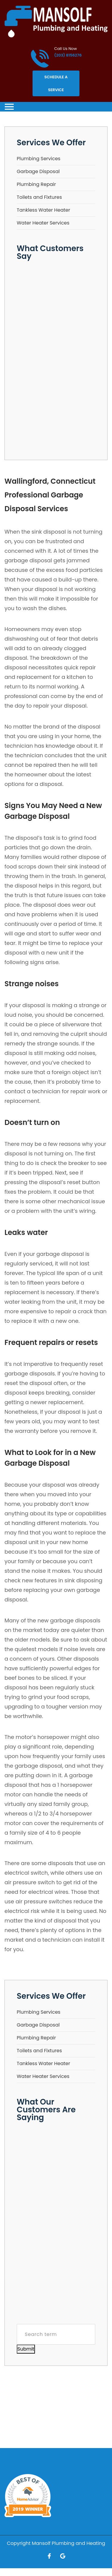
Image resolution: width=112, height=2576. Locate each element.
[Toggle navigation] (9, 107)
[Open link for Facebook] (49, 2555)
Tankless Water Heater (43, 210)
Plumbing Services (38, 158)
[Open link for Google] (62, 2555)
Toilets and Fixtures (39, 197)
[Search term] (56, 2334)
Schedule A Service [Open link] (56, 83)
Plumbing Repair (36, 184)
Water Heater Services (43, 222)
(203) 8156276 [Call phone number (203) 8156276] (68, 55)
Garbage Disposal (38, 171)
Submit (25, 2349)
